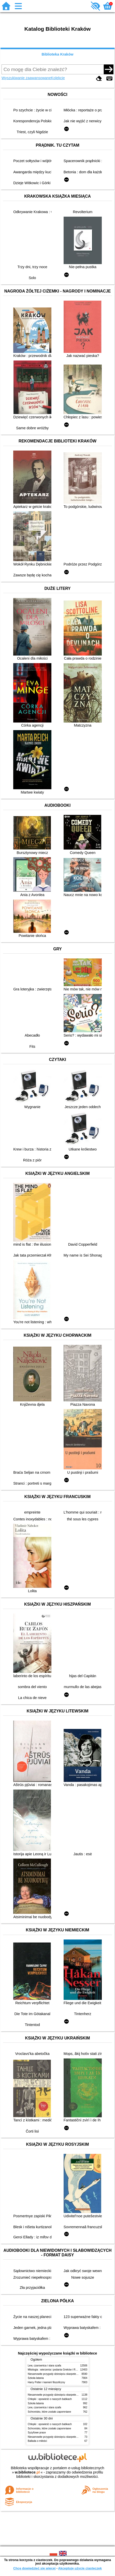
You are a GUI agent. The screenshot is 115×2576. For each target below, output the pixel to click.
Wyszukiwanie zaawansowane (26, 78)
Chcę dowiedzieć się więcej (34, 2568)
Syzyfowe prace (37, 2432)
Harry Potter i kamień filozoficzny (46, 2382)
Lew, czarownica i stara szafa (44, 2365)
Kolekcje (58, 78)
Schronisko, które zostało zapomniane (49, 2411)
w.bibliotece (27, 2472)
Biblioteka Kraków (58, 54)
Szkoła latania (36, 2378)
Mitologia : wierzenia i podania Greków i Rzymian (56, 2369)
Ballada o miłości (37, 2441)
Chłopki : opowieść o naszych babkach (50, 2399)
